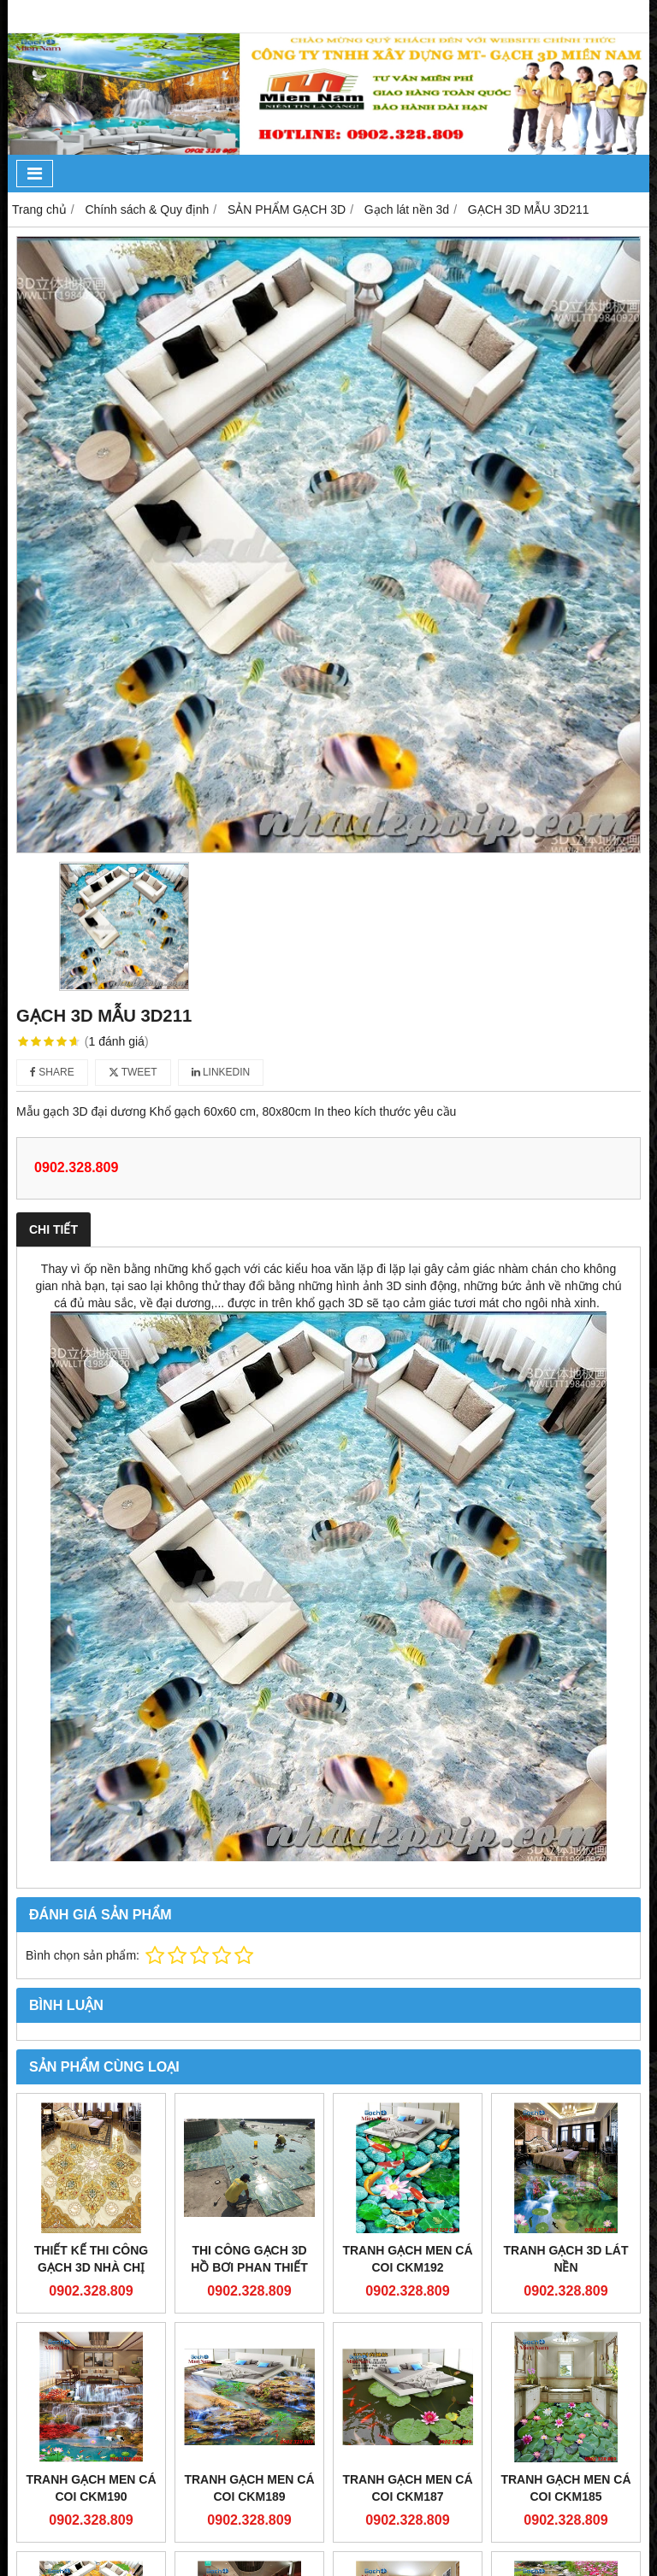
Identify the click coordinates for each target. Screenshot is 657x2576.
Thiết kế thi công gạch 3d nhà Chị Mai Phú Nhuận (91, 2267)
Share (52, 1072)
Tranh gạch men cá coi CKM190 (91, 2488)
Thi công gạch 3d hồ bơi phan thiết (249, 2258)
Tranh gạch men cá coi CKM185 (565, 2488)
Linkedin (221, 1072)
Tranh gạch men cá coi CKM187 (407, 2488)
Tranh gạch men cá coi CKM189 (249, 2488)
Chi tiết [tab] (53, 1229)
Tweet (133, 1072)
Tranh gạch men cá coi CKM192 (407, 2258)
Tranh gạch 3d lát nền (566, 2258)
